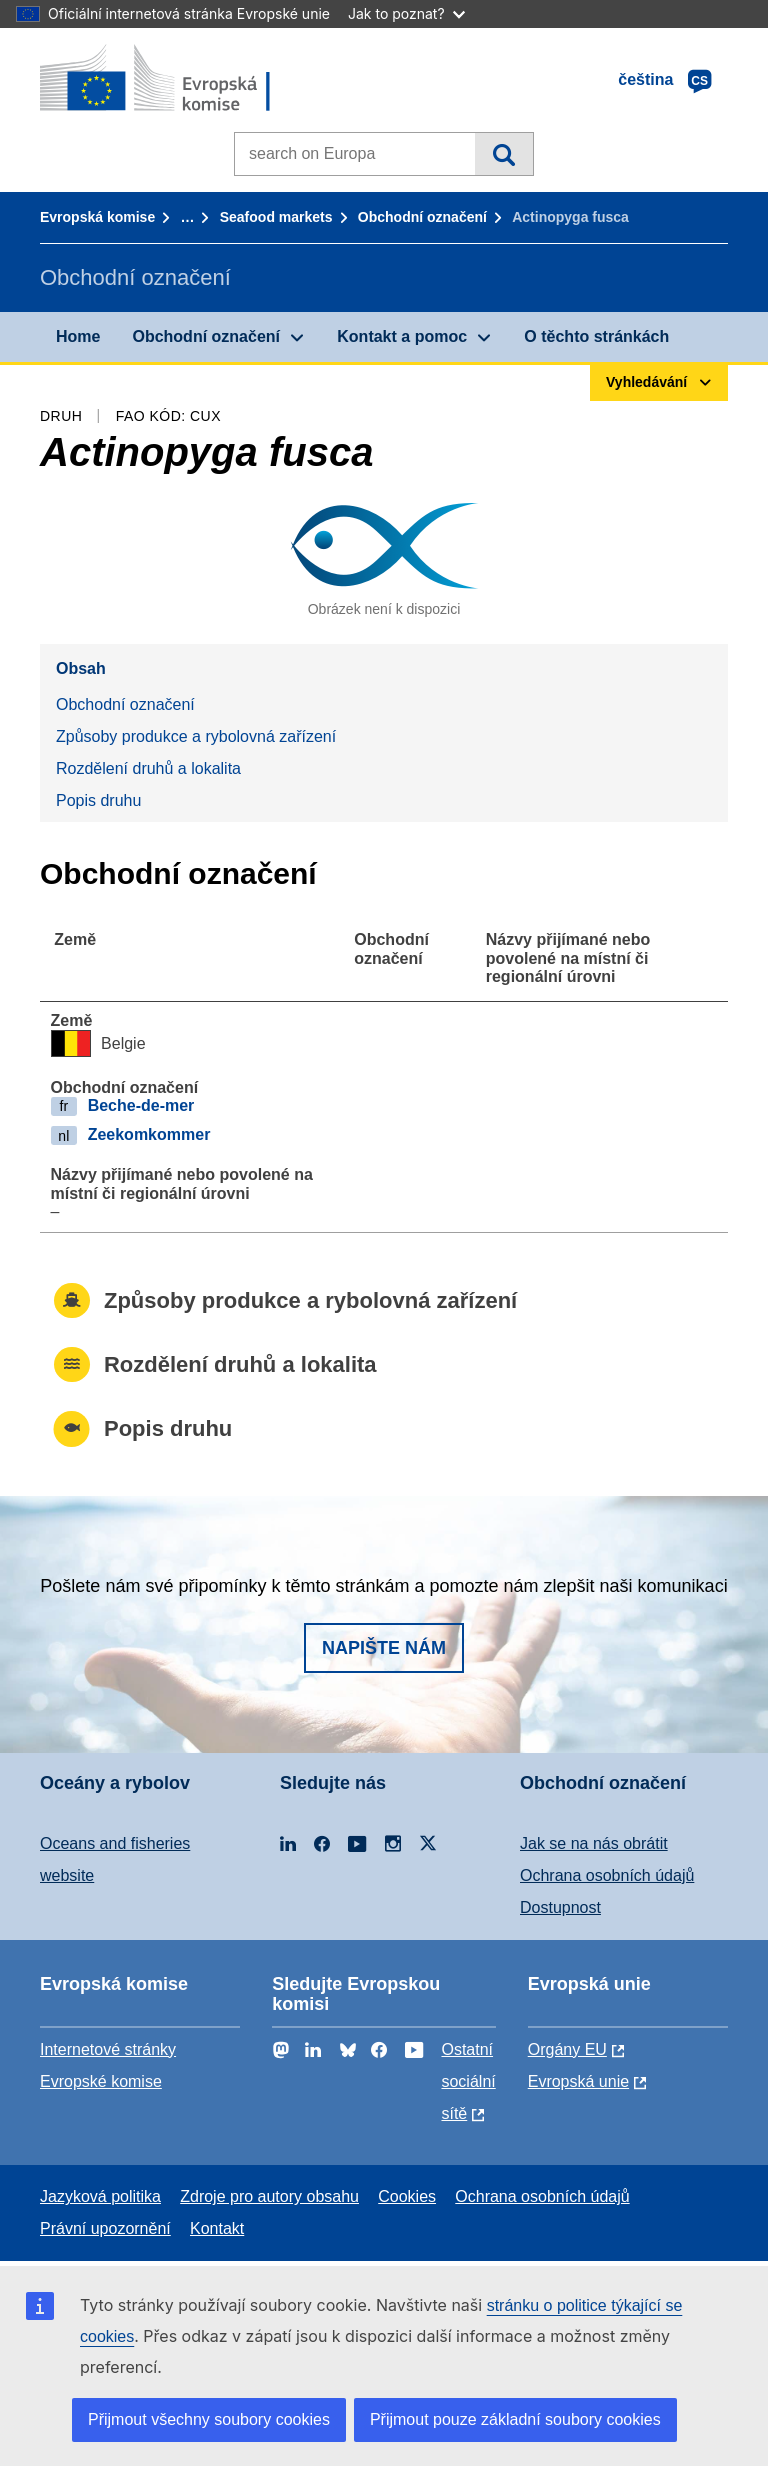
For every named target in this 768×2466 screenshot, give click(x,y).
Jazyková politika (100, 2196)
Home (78, 336)
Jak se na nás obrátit (594, 1843)
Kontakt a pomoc (402, 336)
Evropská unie (578, 2081)
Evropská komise (97, 217)
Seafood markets (276, 217)
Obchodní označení (422, 217)
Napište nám (384, 1648)
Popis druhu (98, 800)
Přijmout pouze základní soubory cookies (515, 2419)
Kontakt (217, 2228)
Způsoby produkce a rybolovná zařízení (196, 736)
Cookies (407, 2196)
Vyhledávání (503, 154)
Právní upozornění (105, 2228)
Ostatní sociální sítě (468, 2081)
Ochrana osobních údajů (607, 1875)
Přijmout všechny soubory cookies (209, 2419)
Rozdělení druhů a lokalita (148, 768)
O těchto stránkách (596, 336)
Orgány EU (567, 2049)
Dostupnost (560, 1907)
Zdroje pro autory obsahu (269, 2196)
